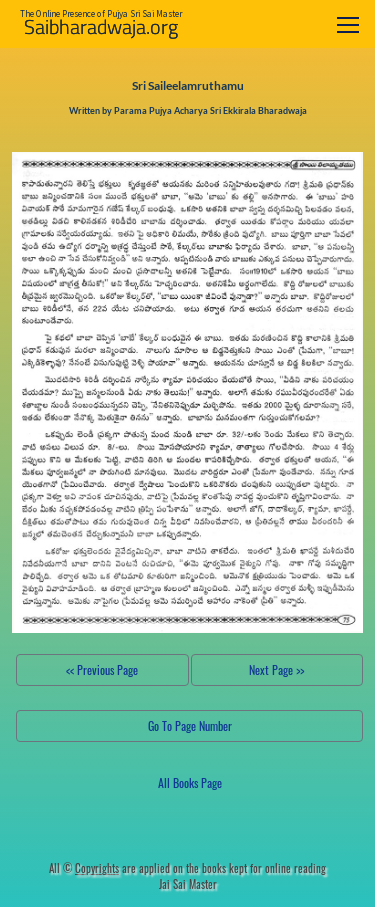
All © (84, 868)
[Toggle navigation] (348, 24)
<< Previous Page (102, 669)
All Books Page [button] (190, 782)
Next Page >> (276, 669)
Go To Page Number (190, 725)
